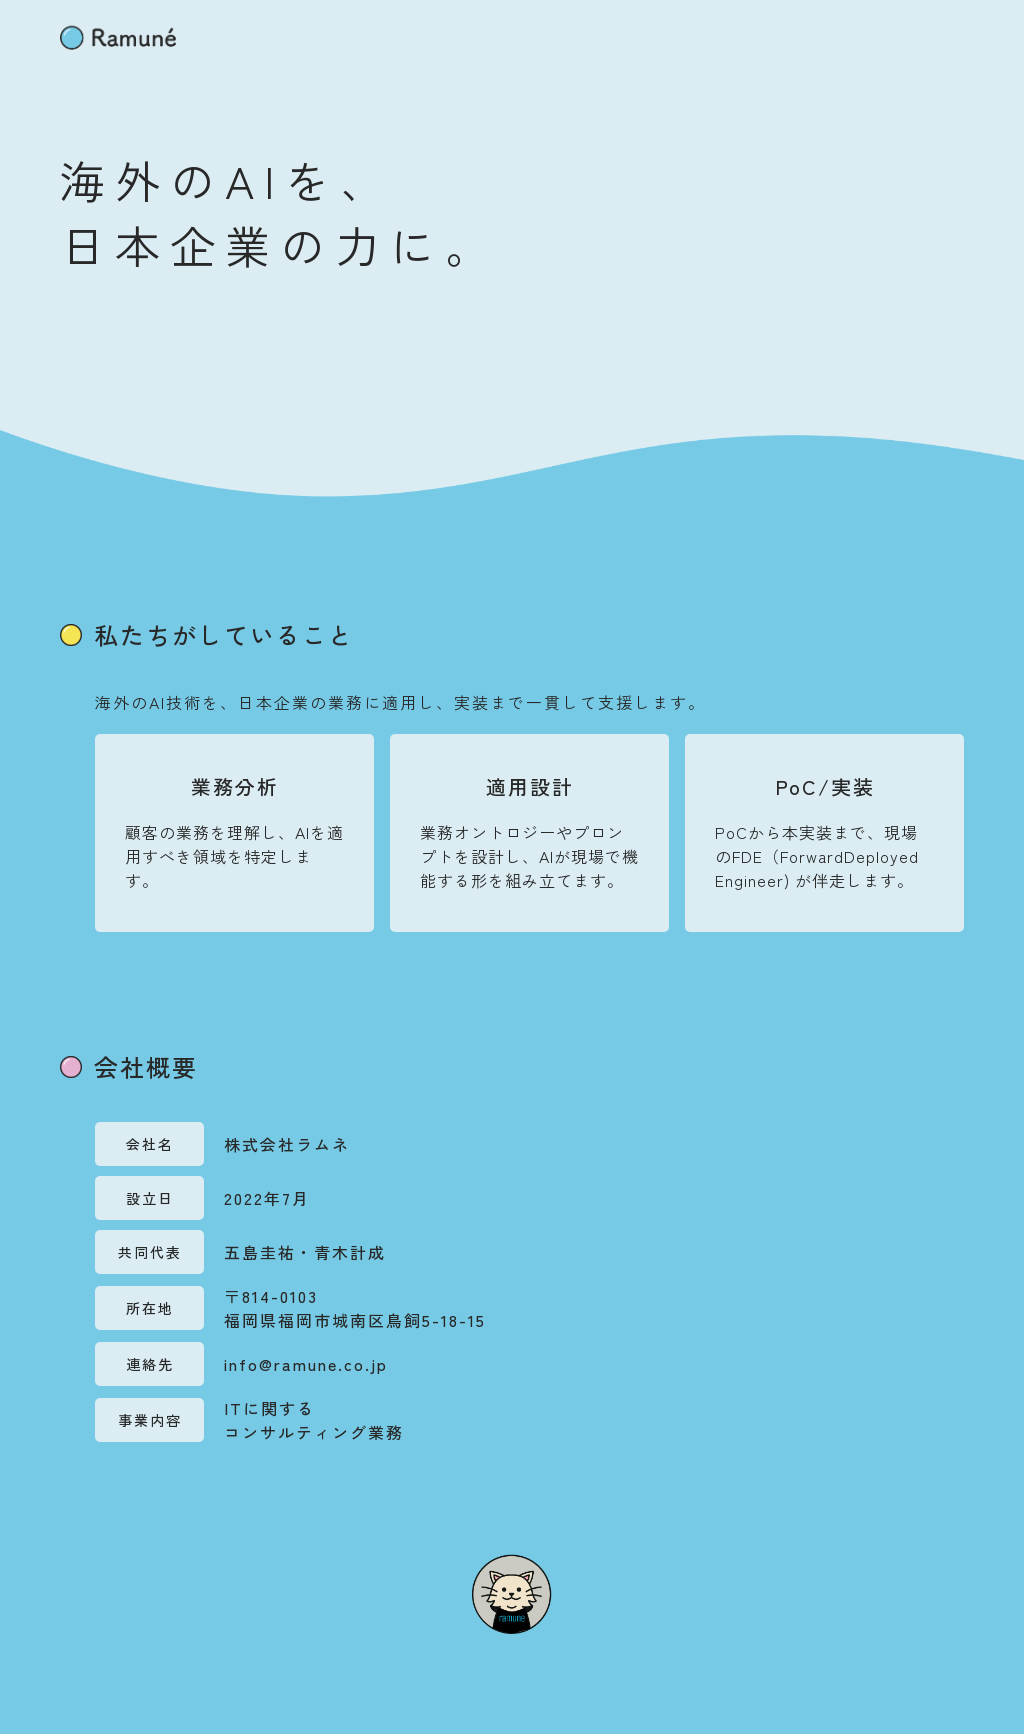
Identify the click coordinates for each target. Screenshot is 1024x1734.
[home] (118, 37)
